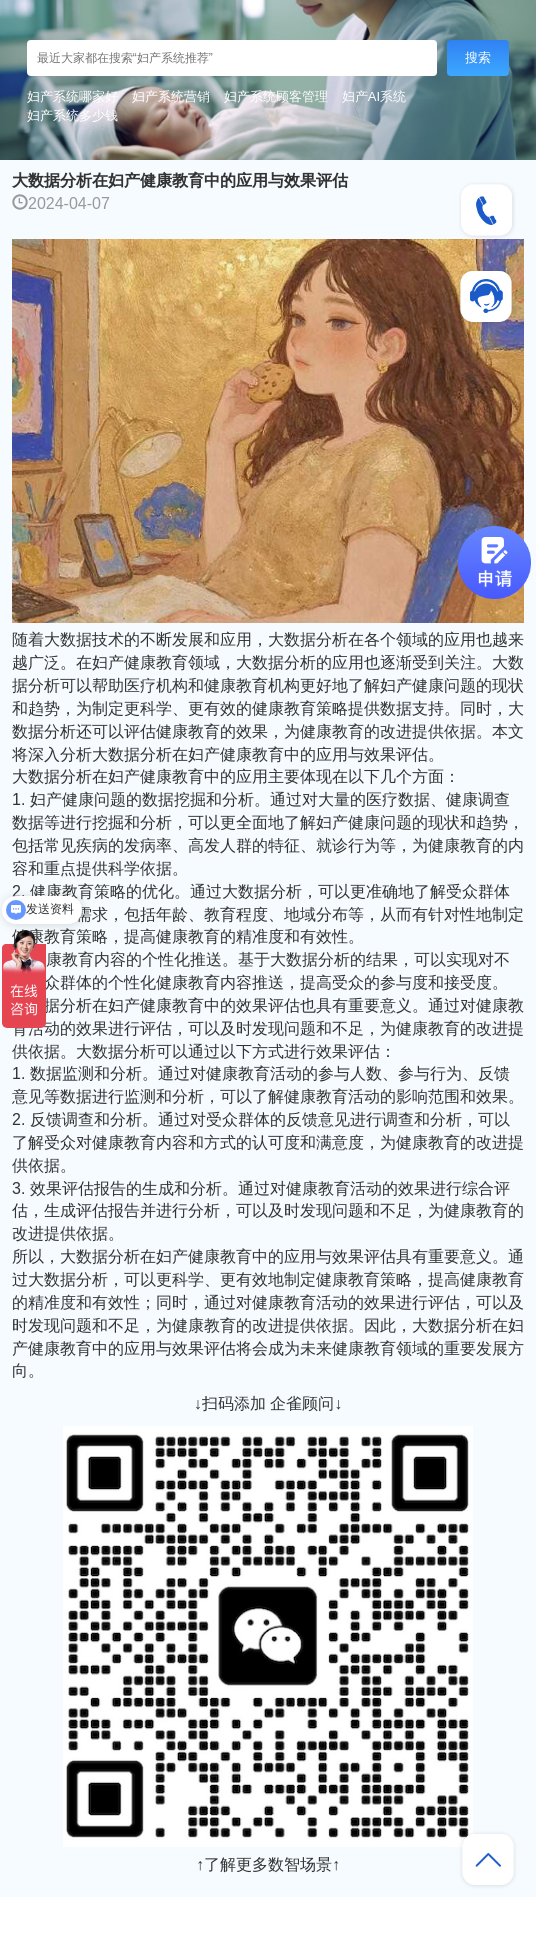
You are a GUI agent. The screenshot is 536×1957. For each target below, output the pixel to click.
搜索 (478, 57)
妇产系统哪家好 (72, 96)
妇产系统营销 (171, 96)
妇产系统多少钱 (72, 115)
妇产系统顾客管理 (276, 96)
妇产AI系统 (374, 96)
